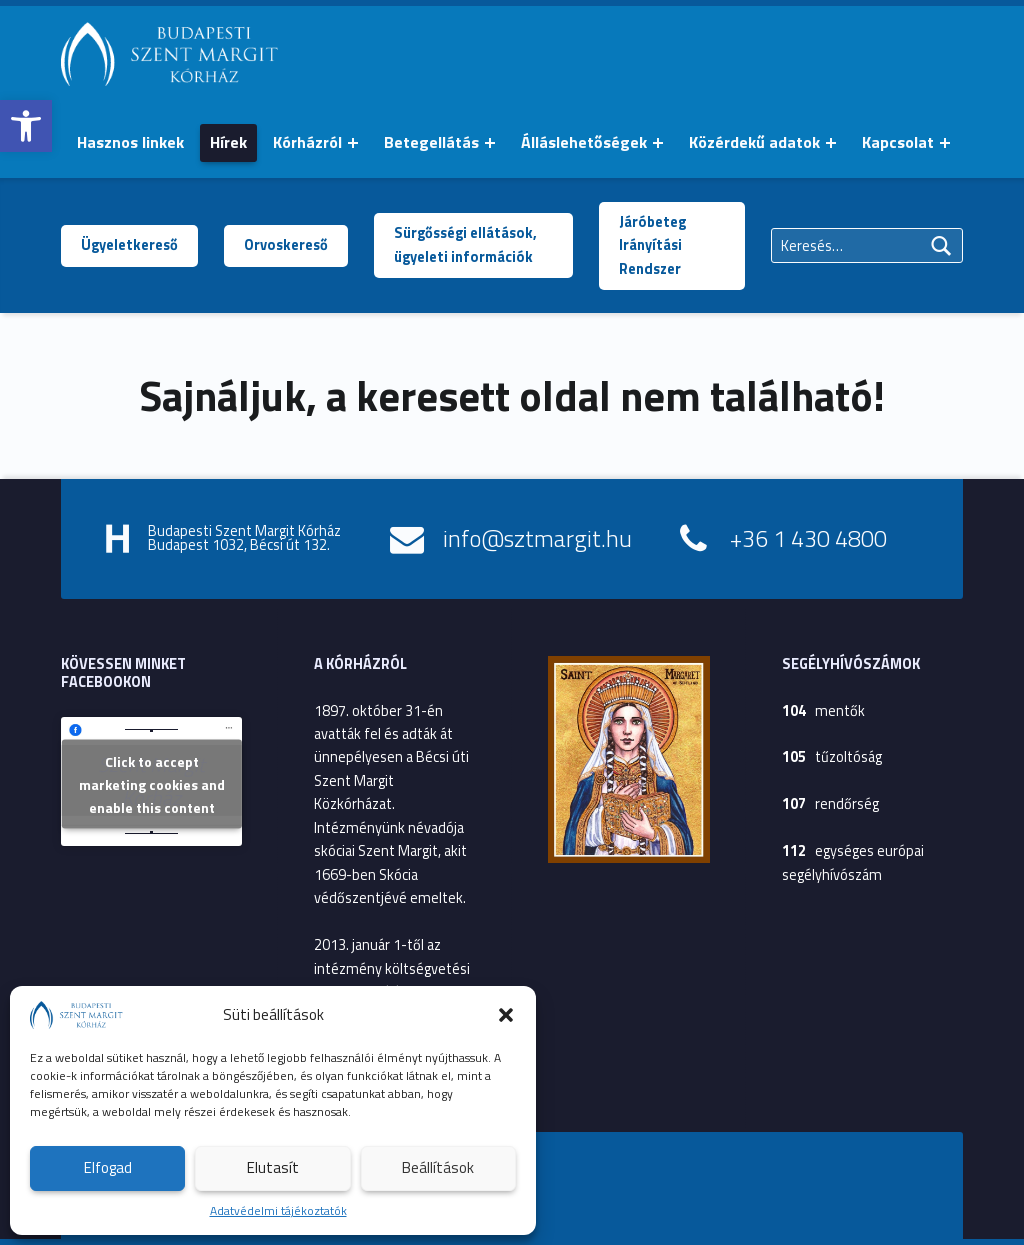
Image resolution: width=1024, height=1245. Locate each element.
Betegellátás (431, 142)
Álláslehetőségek (584, 142)
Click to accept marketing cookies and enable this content (152, 783)
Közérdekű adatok (754, 142)
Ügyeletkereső (129, 245)
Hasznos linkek (130, 142)
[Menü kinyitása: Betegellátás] (490, 143)
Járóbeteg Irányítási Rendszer (652, 245)
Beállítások (438, 1167)
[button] (26, 126)
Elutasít (273, 1167)
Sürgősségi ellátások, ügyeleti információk (465, 244)
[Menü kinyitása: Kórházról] (353, 143)
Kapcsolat (898, 142)
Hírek (228, 142)
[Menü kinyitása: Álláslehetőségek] (658, 143)
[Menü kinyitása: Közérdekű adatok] (831, 143)
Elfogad (108, 1167)
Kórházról (307, 142)
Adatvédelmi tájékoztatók (278, 1210)
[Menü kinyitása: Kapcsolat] (945, 143)
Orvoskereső (286, 245)
